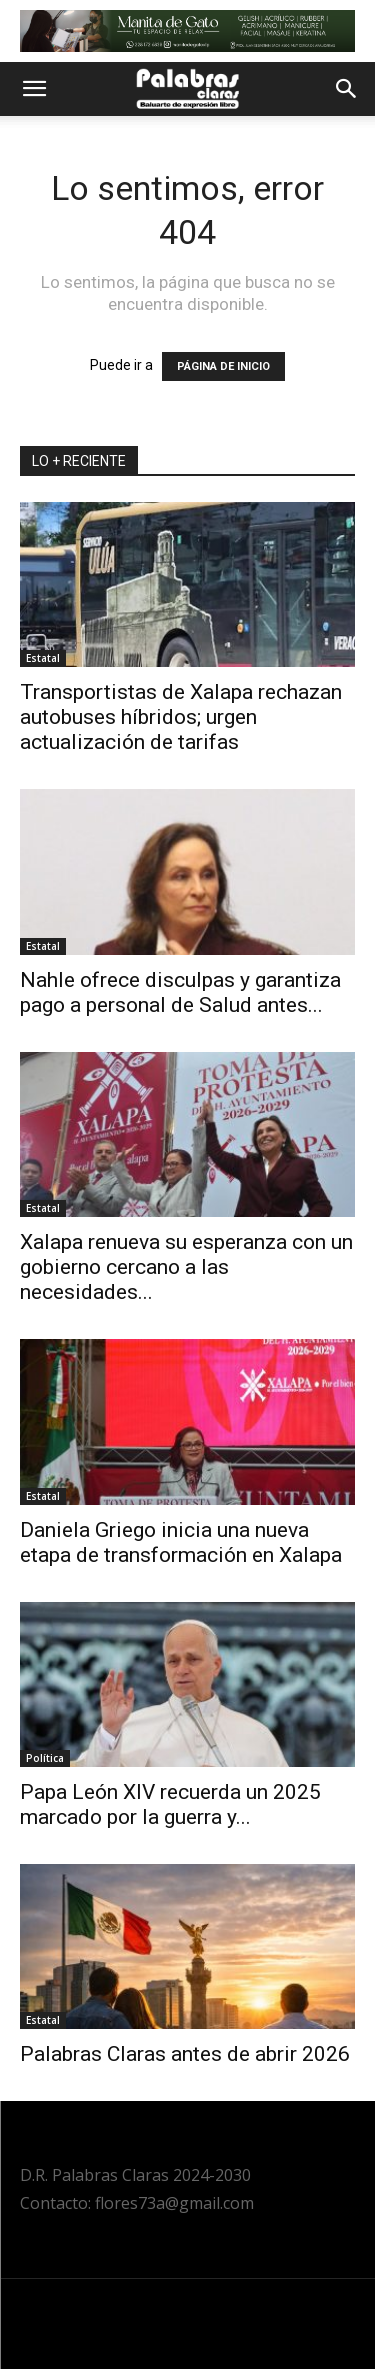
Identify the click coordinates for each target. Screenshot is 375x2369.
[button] (34, 89)
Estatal (43, 658)
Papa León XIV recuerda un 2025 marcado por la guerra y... (170, 1804)
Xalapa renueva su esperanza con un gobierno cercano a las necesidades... (186, 1267)
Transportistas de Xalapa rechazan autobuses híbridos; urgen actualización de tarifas (181, 717)
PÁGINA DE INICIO (223, 366)
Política (45, 1758)
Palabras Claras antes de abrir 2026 (185, 2054)
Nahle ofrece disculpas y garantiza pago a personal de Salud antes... (180, 992)
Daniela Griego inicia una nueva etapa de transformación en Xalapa (181, 1542)
